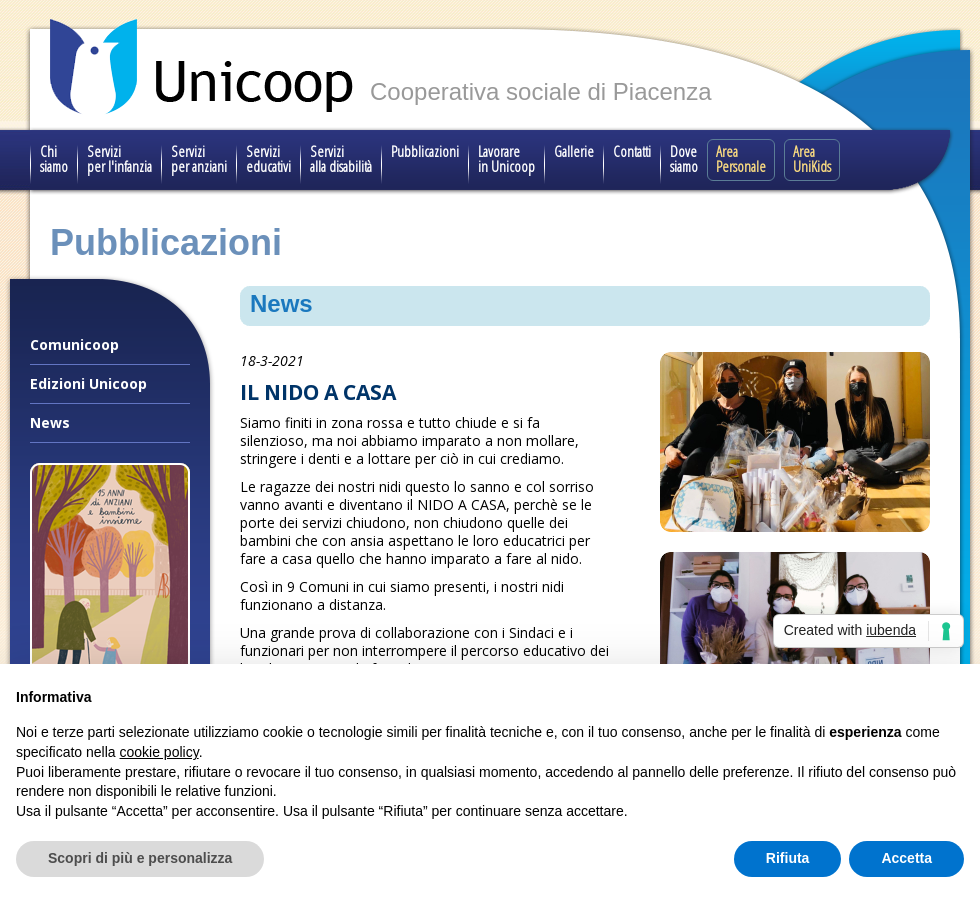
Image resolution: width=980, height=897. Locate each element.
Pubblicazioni (425, 151)
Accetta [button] (906, 858)
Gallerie (574, 151)
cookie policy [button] (159, 752)
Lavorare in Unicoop (506, 158)
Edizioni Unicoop (88, 383)
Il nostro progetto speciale (110, 725)
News (50, 422)
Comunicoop (74, 344)
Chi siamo (54, 158)
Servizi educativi (268, 158)
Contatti (632, 151)
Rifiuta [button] (788, 858)
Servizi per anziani (199, 158)
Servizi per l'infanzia (119, 158)
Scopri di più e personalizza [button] (140, 858)
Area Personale (741, 158)
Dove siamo (684, 158)
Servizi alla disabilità (341, 158)
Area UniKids (812, 158)
